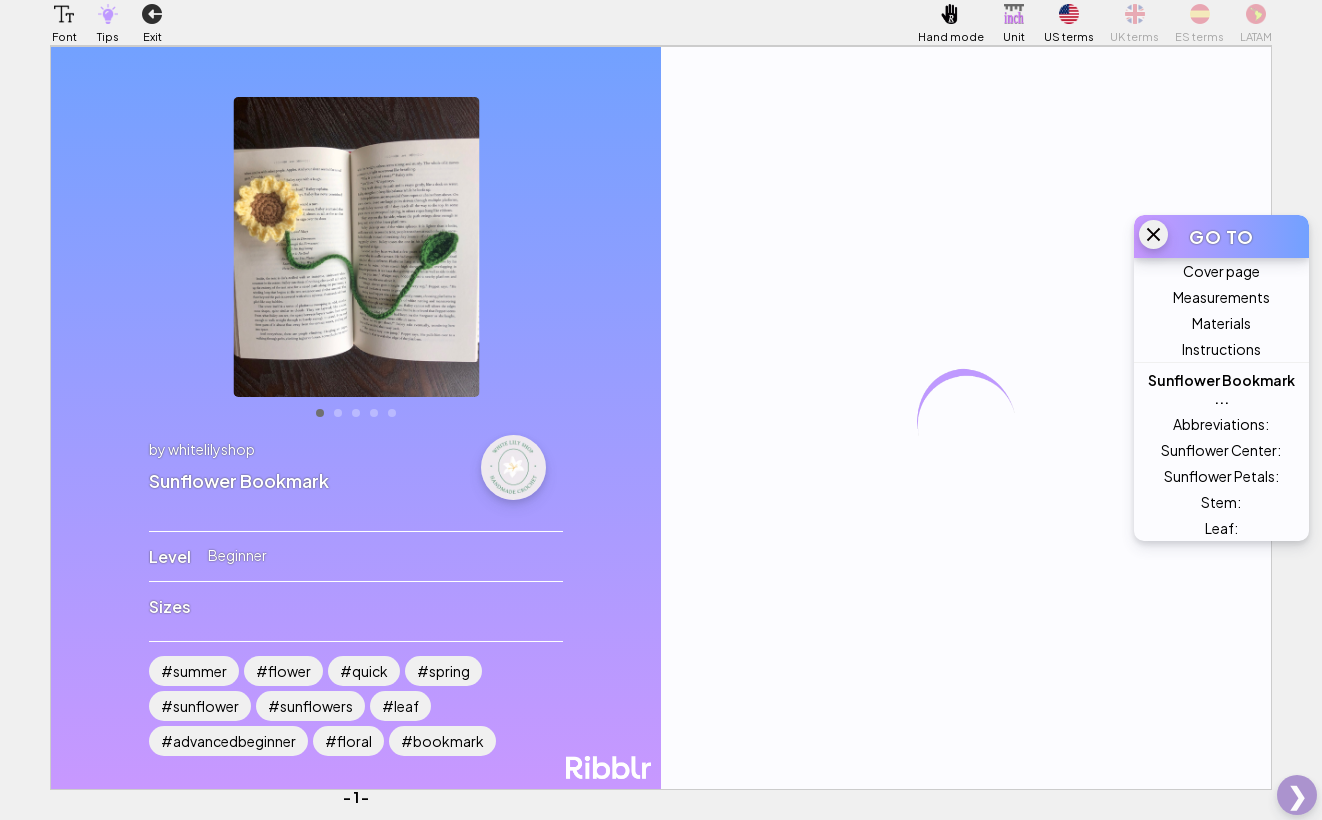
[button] (64, 14)
